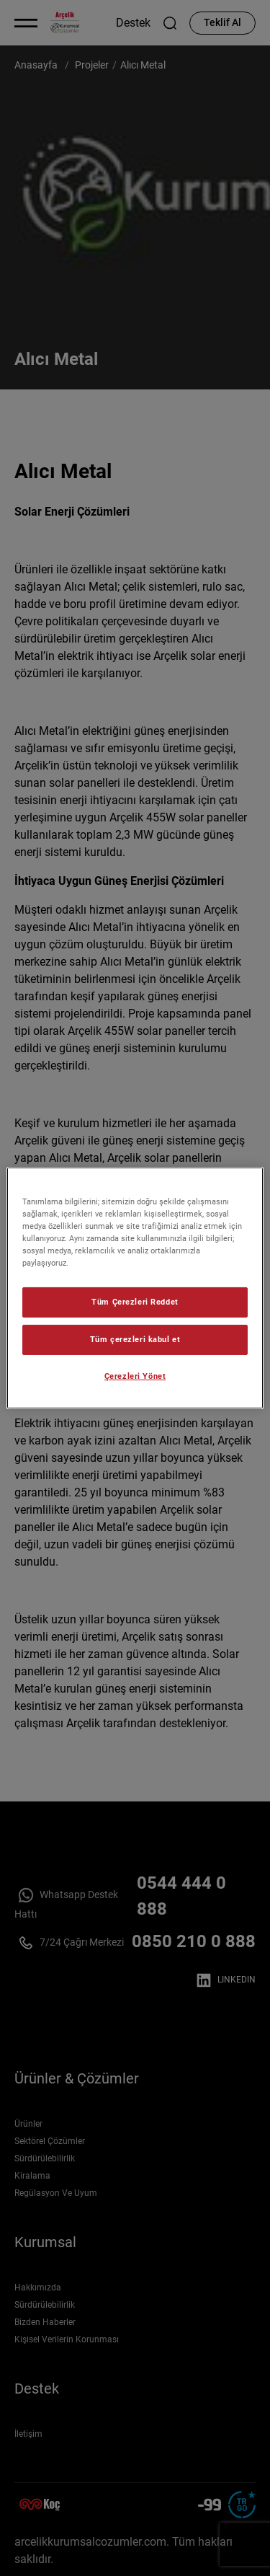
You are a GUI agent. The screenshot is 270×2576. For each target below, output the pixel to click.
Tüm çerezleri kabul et (135, 1339)
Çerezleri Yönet (135, 1376)
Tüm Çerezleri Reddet (134, 1302)
